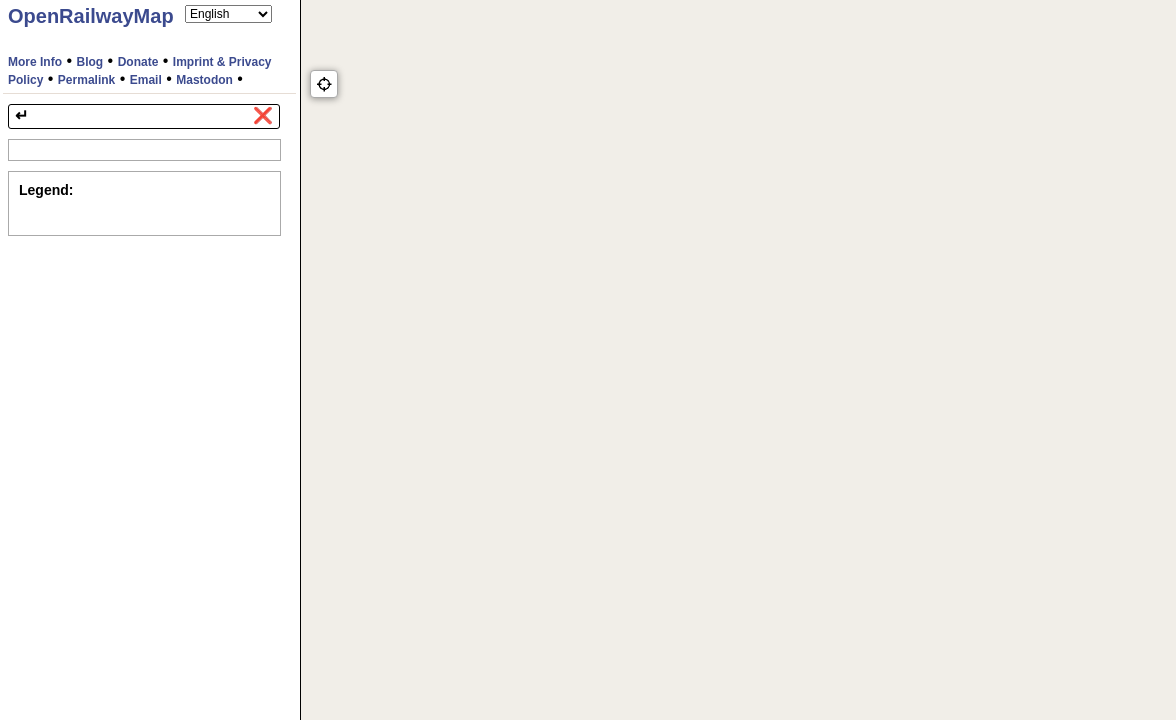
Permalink (86, 80)
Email (146, 80)
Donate (138, 62)
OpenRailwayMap (91, 16)
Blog (90, 62)
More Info (35, 62)
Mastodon (204, 80)
